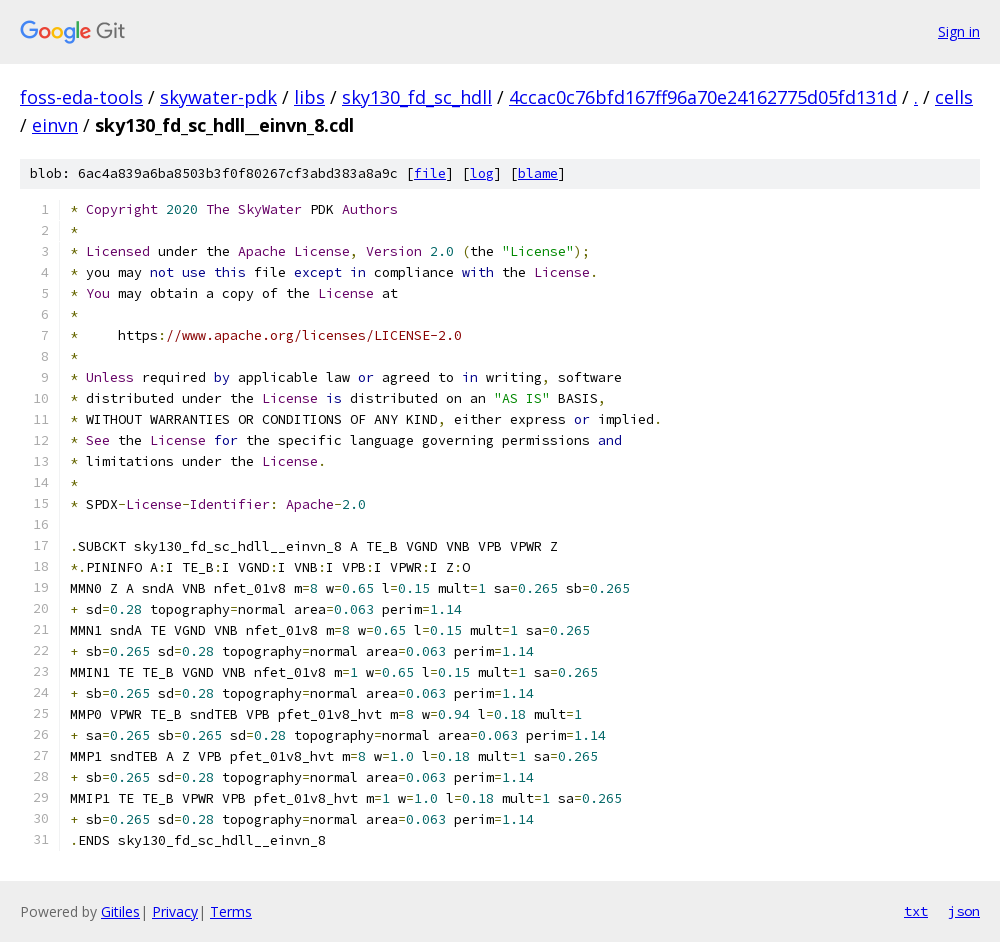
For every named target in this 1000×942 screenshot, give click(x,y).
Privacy (175, 911)
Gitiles (120, 911)
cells (954, 97)
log (482, 173)
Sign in (959, 31)
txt (916, 911)
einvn (55, 125)
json (964, 911)
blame (538, 173)
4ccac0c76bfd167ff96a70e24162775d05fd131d (703, 97)
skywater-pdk (218, 97)
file (430, 173)
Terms (231, 911)
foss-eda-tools (81, 97)
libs (309, 97)
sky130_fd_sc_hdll (417, 97)
